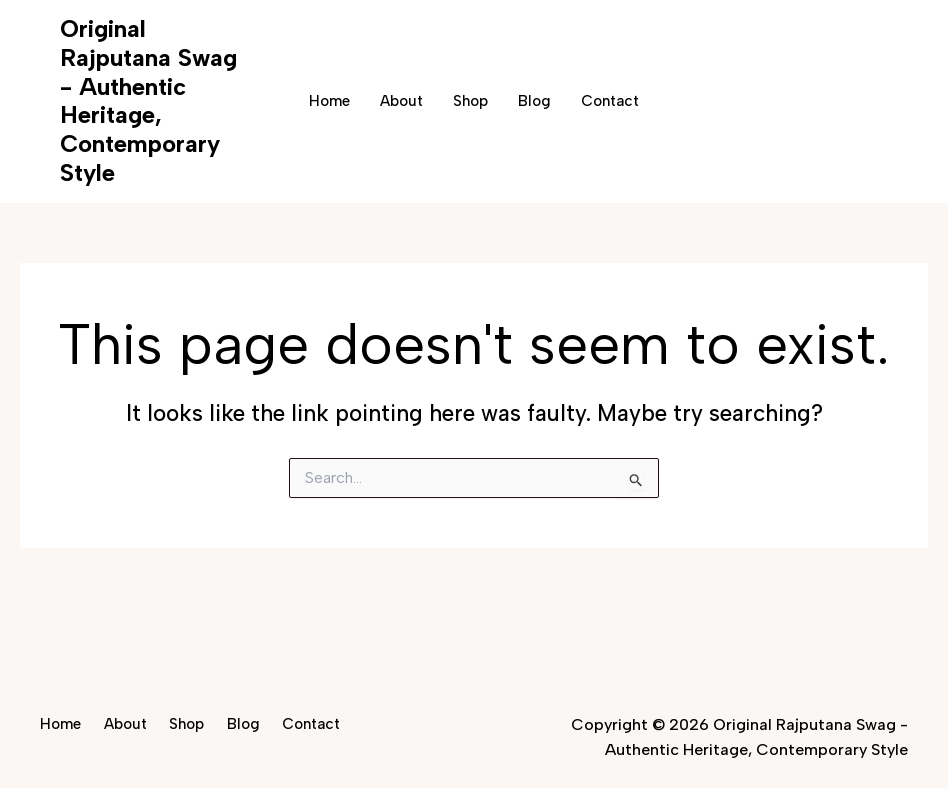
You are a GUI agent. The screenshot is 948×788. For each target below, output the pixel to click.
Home (329, 101)
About (401, 101)
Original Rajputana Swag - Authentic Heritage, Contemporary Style (148, 100)
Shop (470, 101)
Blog (534, 101)
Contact (610, 101)
